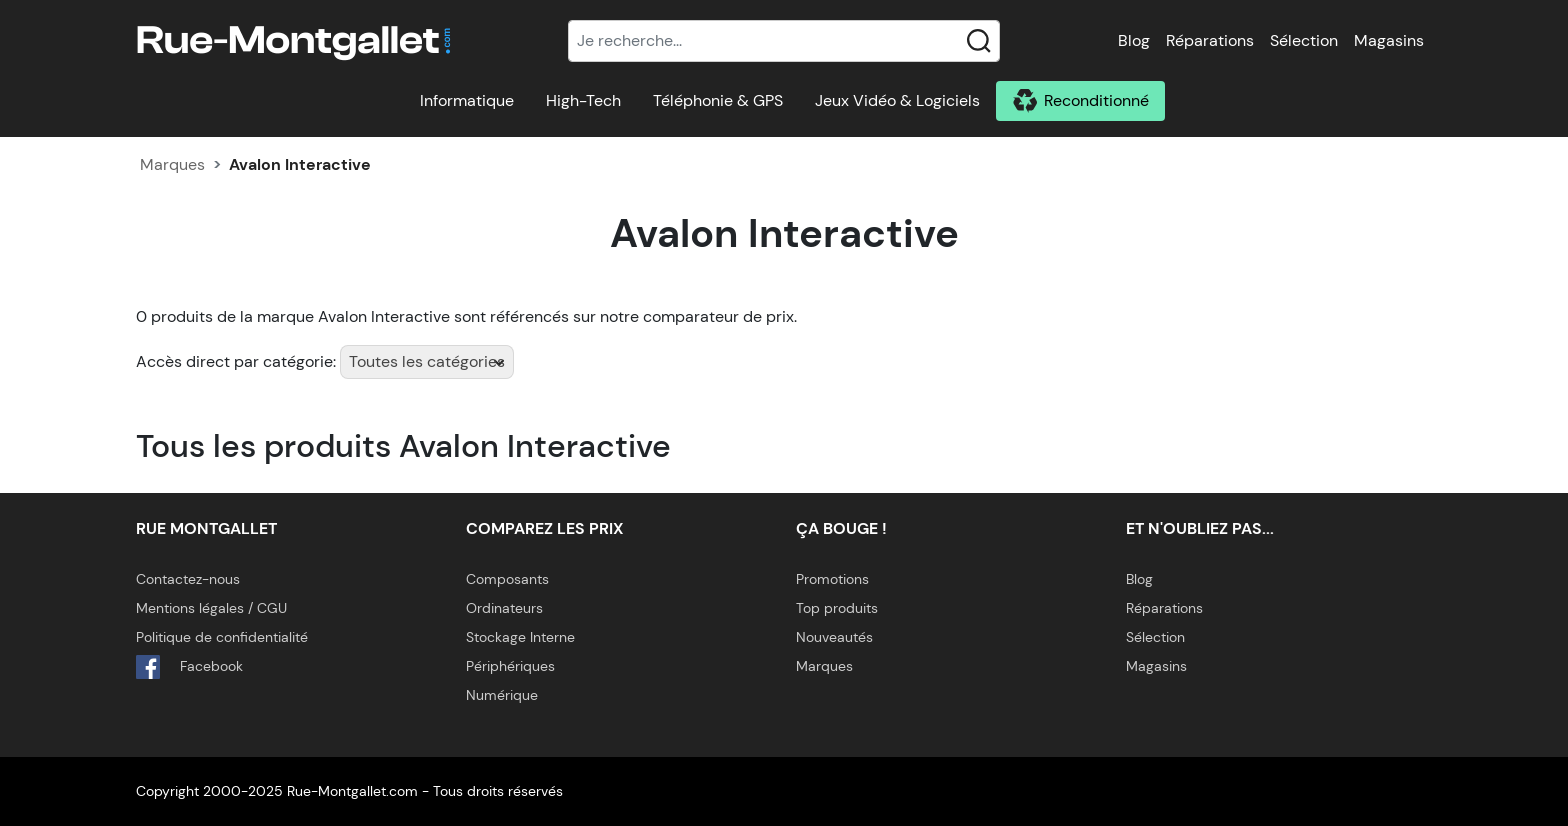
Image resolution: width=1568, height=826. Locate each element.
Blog (1134, 40)
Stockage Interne (520, 637)
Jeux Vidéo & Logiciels (897, 100)
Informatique (467, 100)
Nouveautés (834, 637)
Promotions (832, 579)
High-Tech (583, 100)
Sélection (1304, 40)
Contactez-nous (188, 579)
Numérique (502, 695)
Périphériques (510, 666)
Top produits (837, 608)
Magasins (1389, 40)
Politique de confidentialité (222, 637)
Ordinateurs (504, 608)
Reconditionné (1096, 100)
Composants (507, 579)
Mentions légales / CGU (211, 608)
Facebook (189, 667)
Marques (172, 164)
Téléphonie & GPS (718, 100)
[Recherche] (784, 41)
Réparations (1210, 40)
